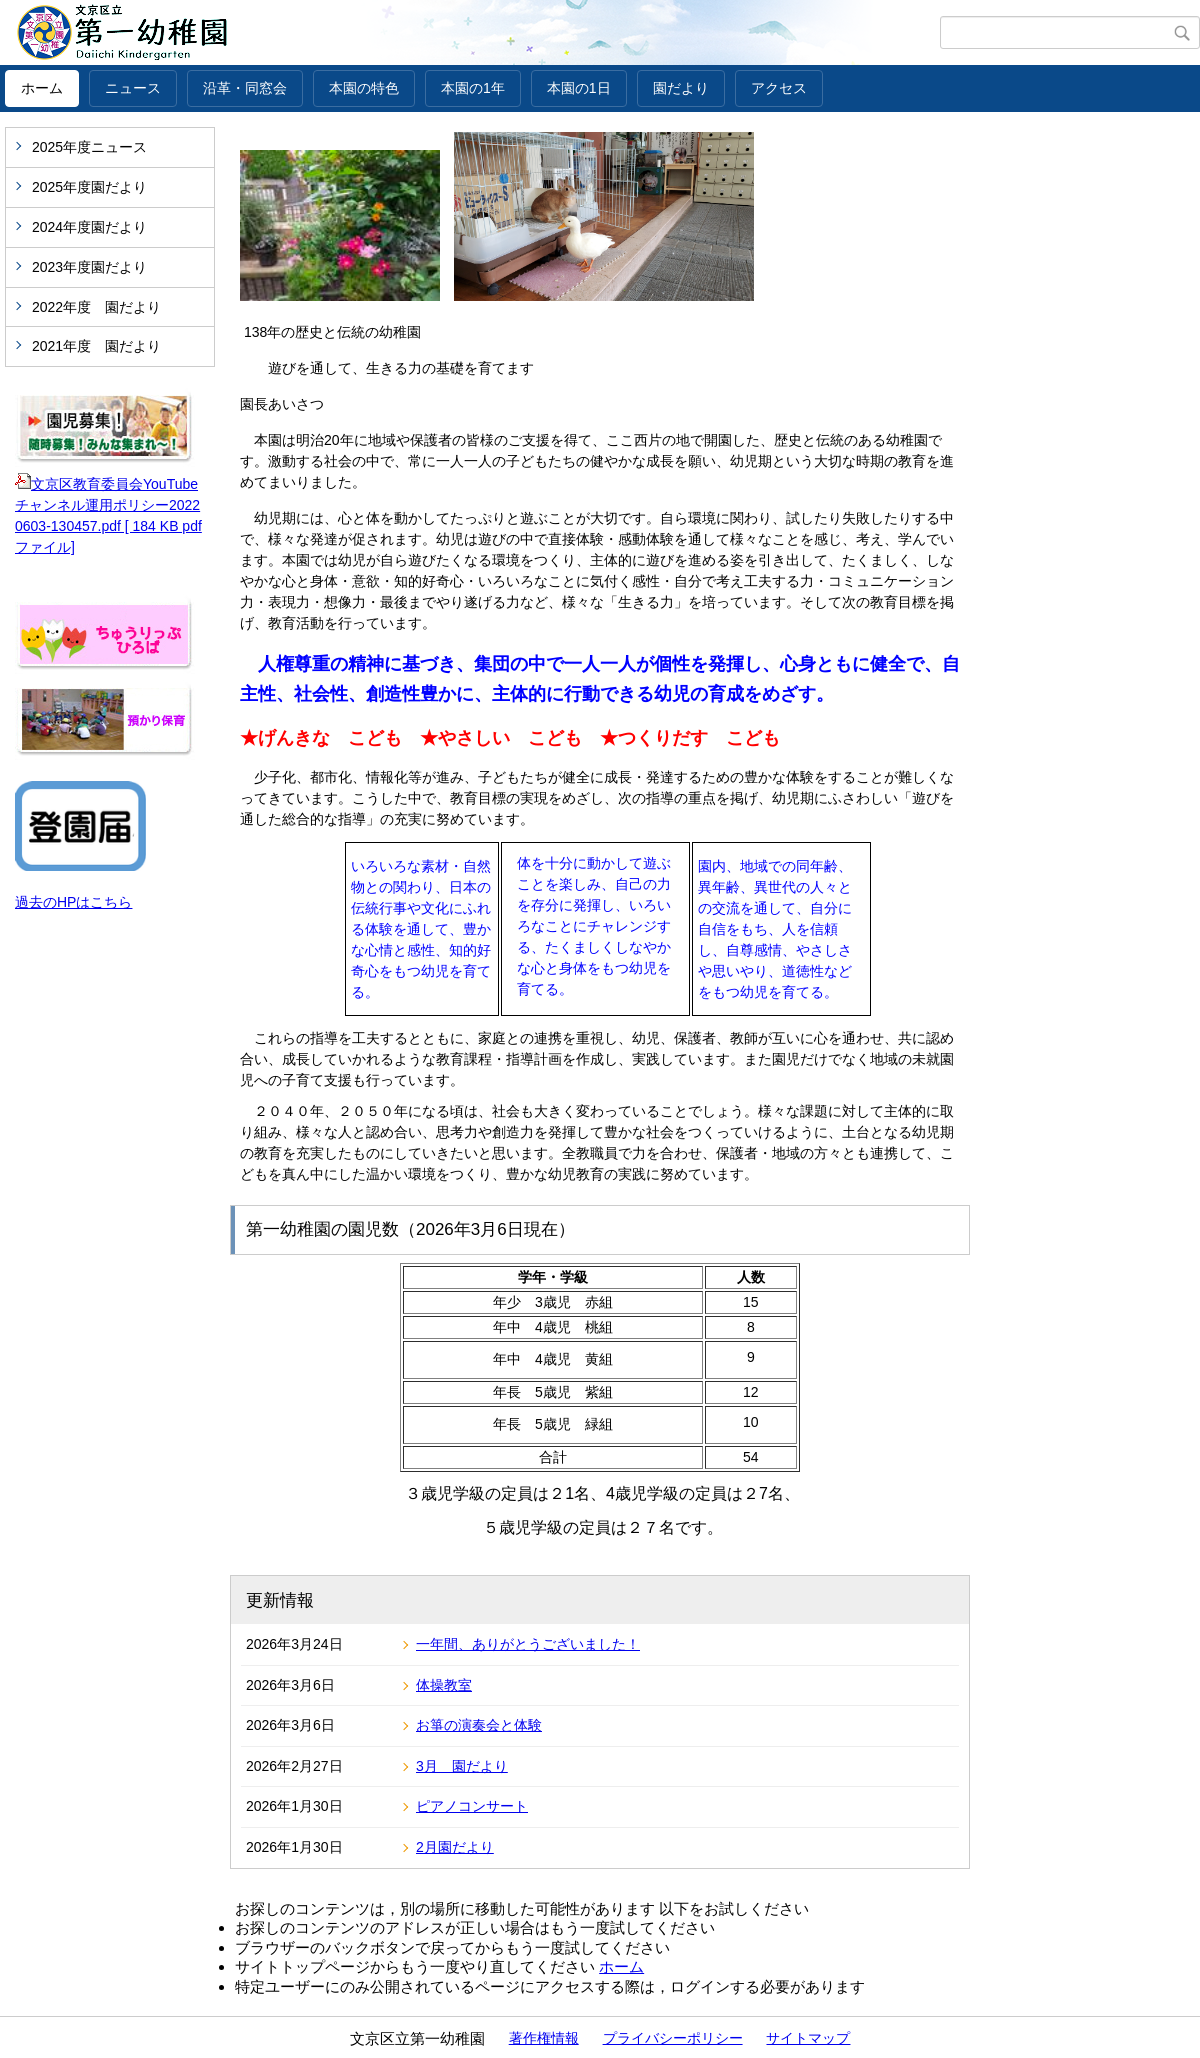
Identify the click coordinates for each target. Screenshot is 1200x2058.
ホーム (42, 88)
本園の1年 (473, 88)
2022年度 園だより (96, 307)
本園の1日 (579, 88)
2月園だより (455, 1847)
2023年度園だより (89, 267)
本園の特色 (364, 88)
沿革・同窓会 (245, 88)
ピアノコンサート (472, 1806)
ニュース (133, 88)
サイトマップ (808, 2038)
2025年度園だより (89, 187)
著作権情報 (544, 2038)
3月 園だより (462, 1766)
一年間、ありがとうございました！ (528, 1644)
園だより (681, 88)
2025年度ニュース (89, 147)
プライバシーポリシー (673, 2038)
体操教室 (444, 1685)
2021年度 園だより (96, 346)
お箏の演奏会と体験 (479, 1725)
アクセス (779, 88)
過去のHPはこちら (73, 902)
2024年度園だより (89, 227)
